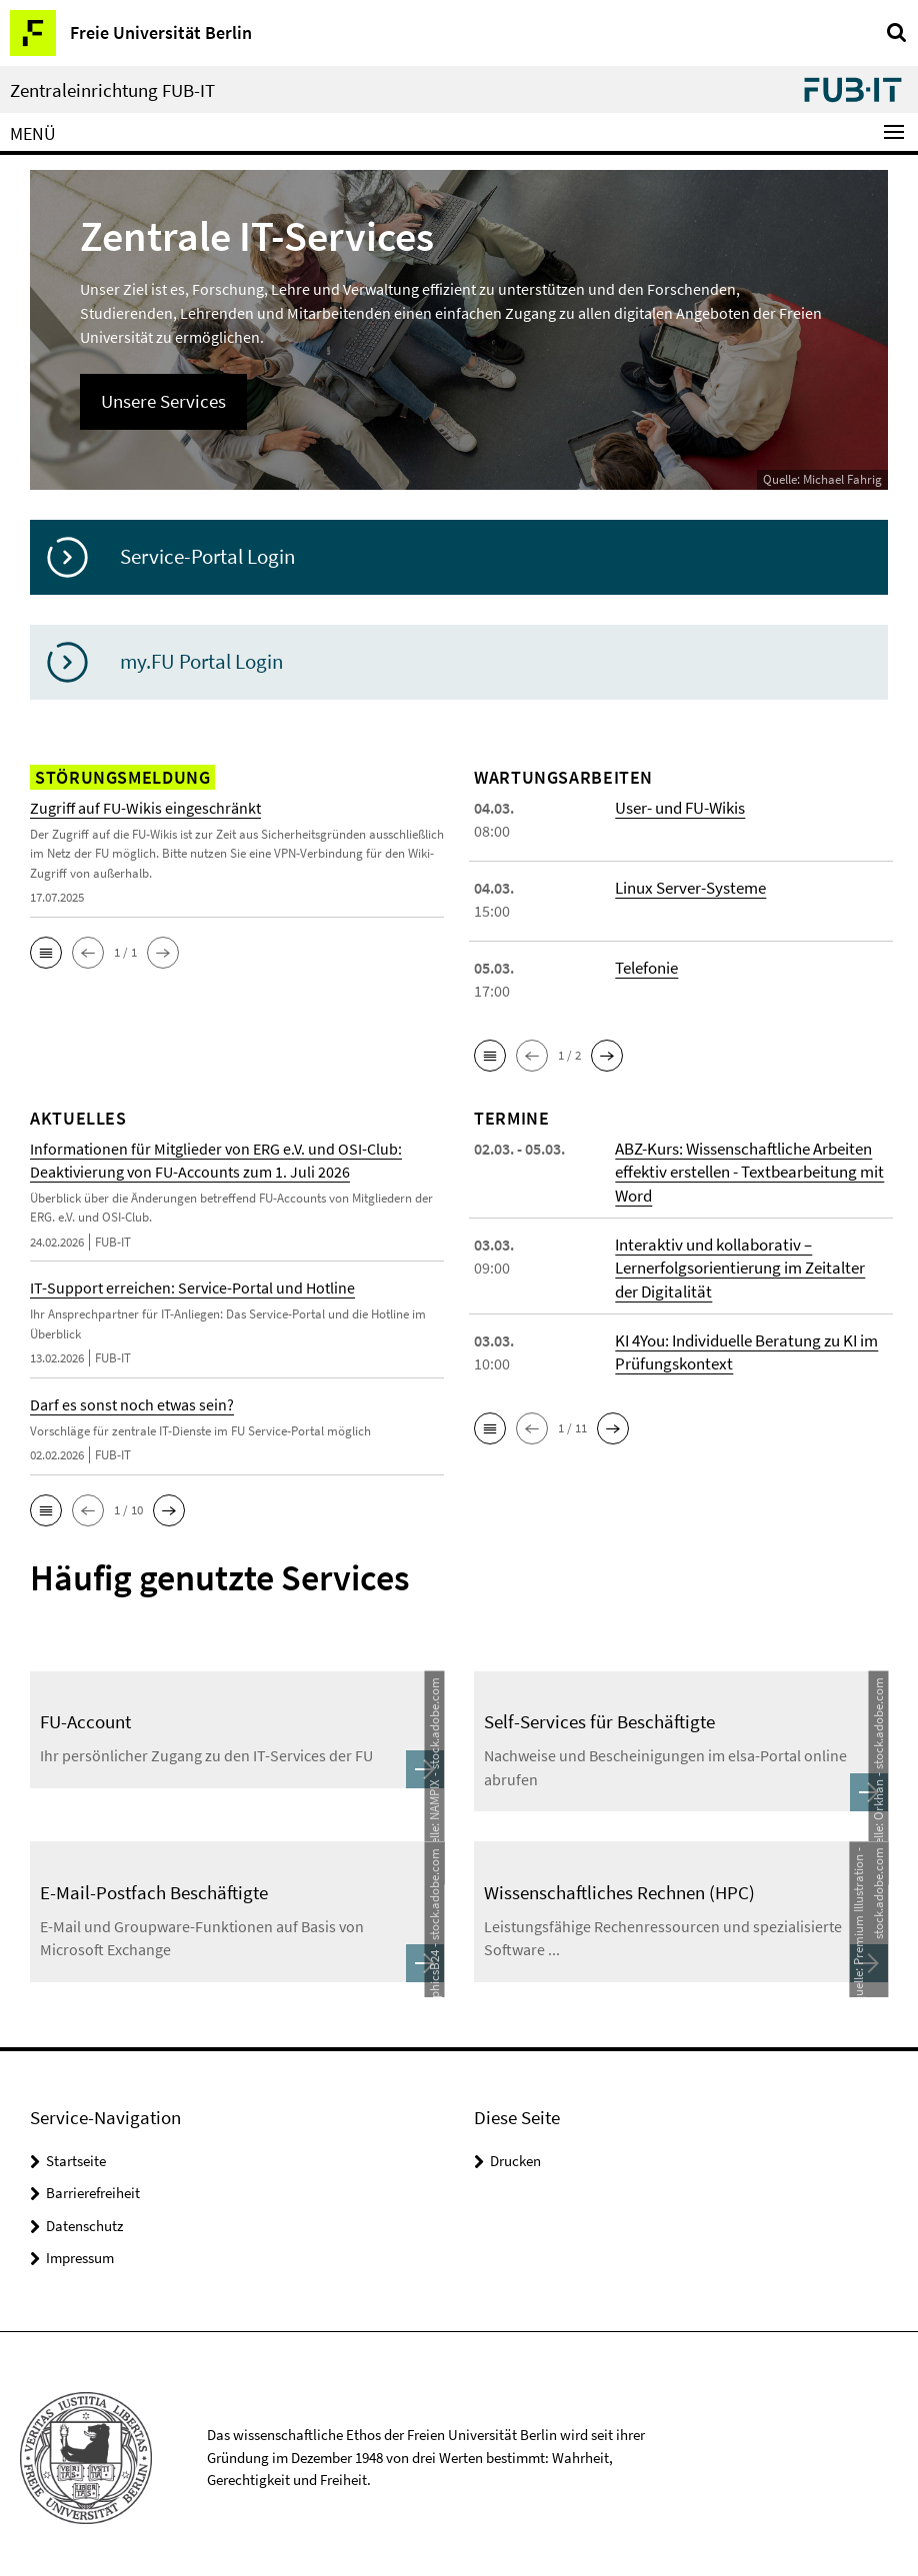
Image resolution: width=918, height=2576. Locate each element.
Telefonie (646, 967)
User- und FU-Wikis (679, 807)
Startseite (76, 2153)
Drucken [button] (515, 2153)
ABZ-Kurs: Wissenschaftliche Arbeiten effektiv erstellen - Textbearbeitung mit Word (744, 1171)
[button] (46, 952)
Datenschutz (84, 2218)
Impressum (80, 2250)
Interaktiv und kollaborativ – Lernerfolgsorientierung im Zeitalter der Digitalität (749, 1264)
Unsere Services (161, 400)
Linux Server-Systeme (688, 887)
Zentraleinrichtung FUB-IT (112, 90)
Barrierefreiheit (93, 2185)
